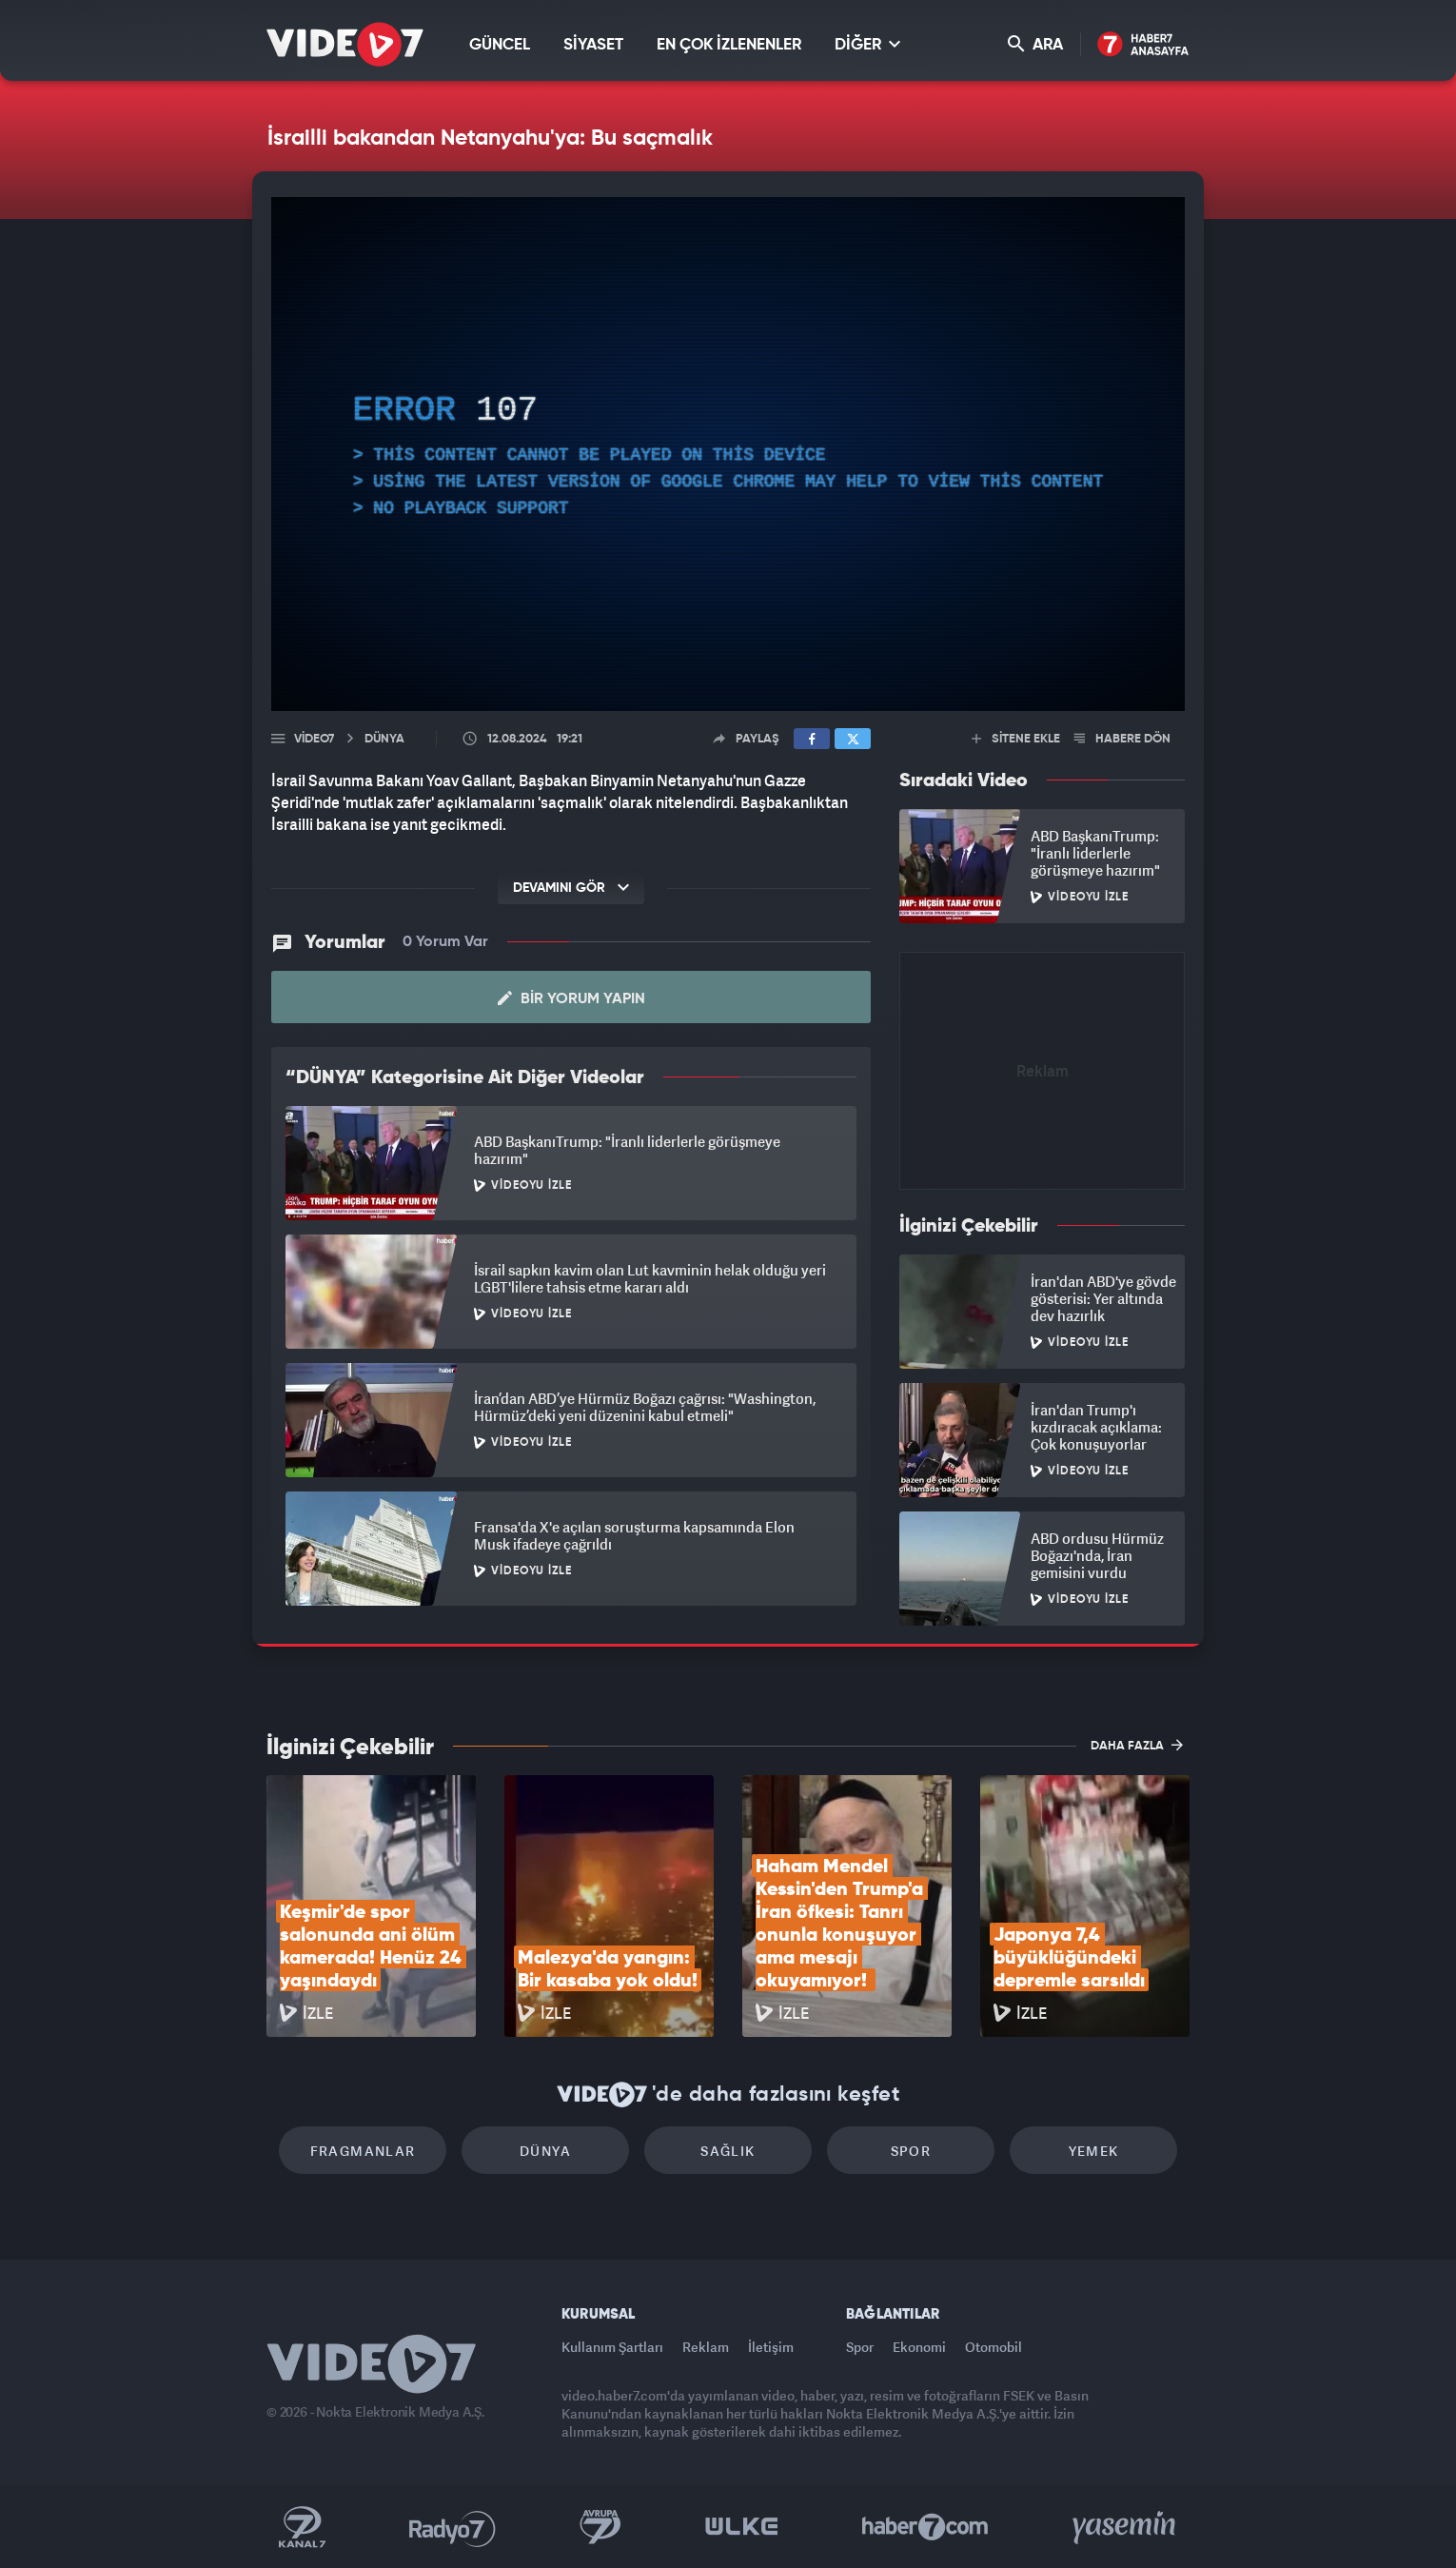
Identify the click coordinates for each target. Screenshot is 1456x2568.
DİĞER (867, 44)
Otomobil (993, 2347)
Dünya (545, 2151)
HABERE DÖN (1122, 739)
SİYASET (593, 45)
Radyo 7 (452, 2527)
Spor (911, 2151)
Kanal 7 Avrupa (600, 2527)
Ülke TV (741, 2527)
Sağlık (727, 2151)
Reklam (705, 2347)
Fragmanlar (363, 2151)
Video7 (314, 739)
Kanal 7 (301, 2527)
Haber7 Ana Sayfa (1143, 45)
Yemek (1094, 2151)
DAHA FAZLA (1137, 1744)
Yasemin (1125, 2527)
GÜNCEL (499, 45)
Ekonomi (919, 2347)
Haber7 (925, 2527)
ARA (1035, 44)
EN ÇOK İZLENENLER (729, 45)
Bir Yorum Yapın (571, 998)
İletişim (771, 2347)
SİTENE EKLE (1016, 739)
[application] (728, 454)
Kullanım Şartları (612, 2347)
